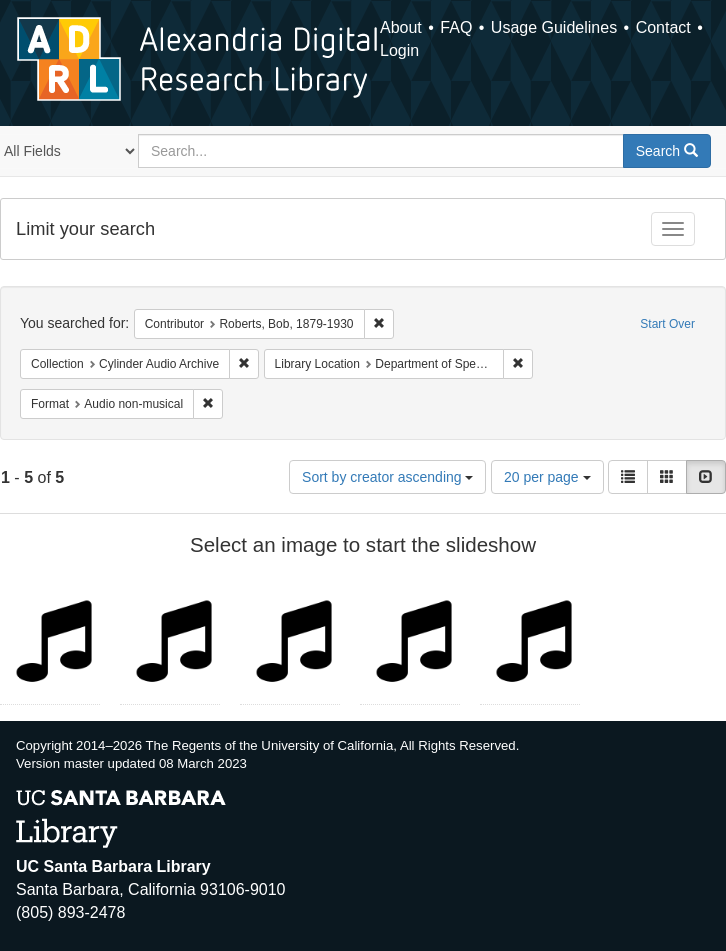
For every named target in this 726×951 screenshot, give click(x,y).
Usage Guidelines (554, 27)
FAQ (456, 27)
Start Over (667, 324)
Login (399, 50)
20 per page (547, 477)
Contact (663, 27)
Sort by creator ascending (387, 477)
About (401, 27)
